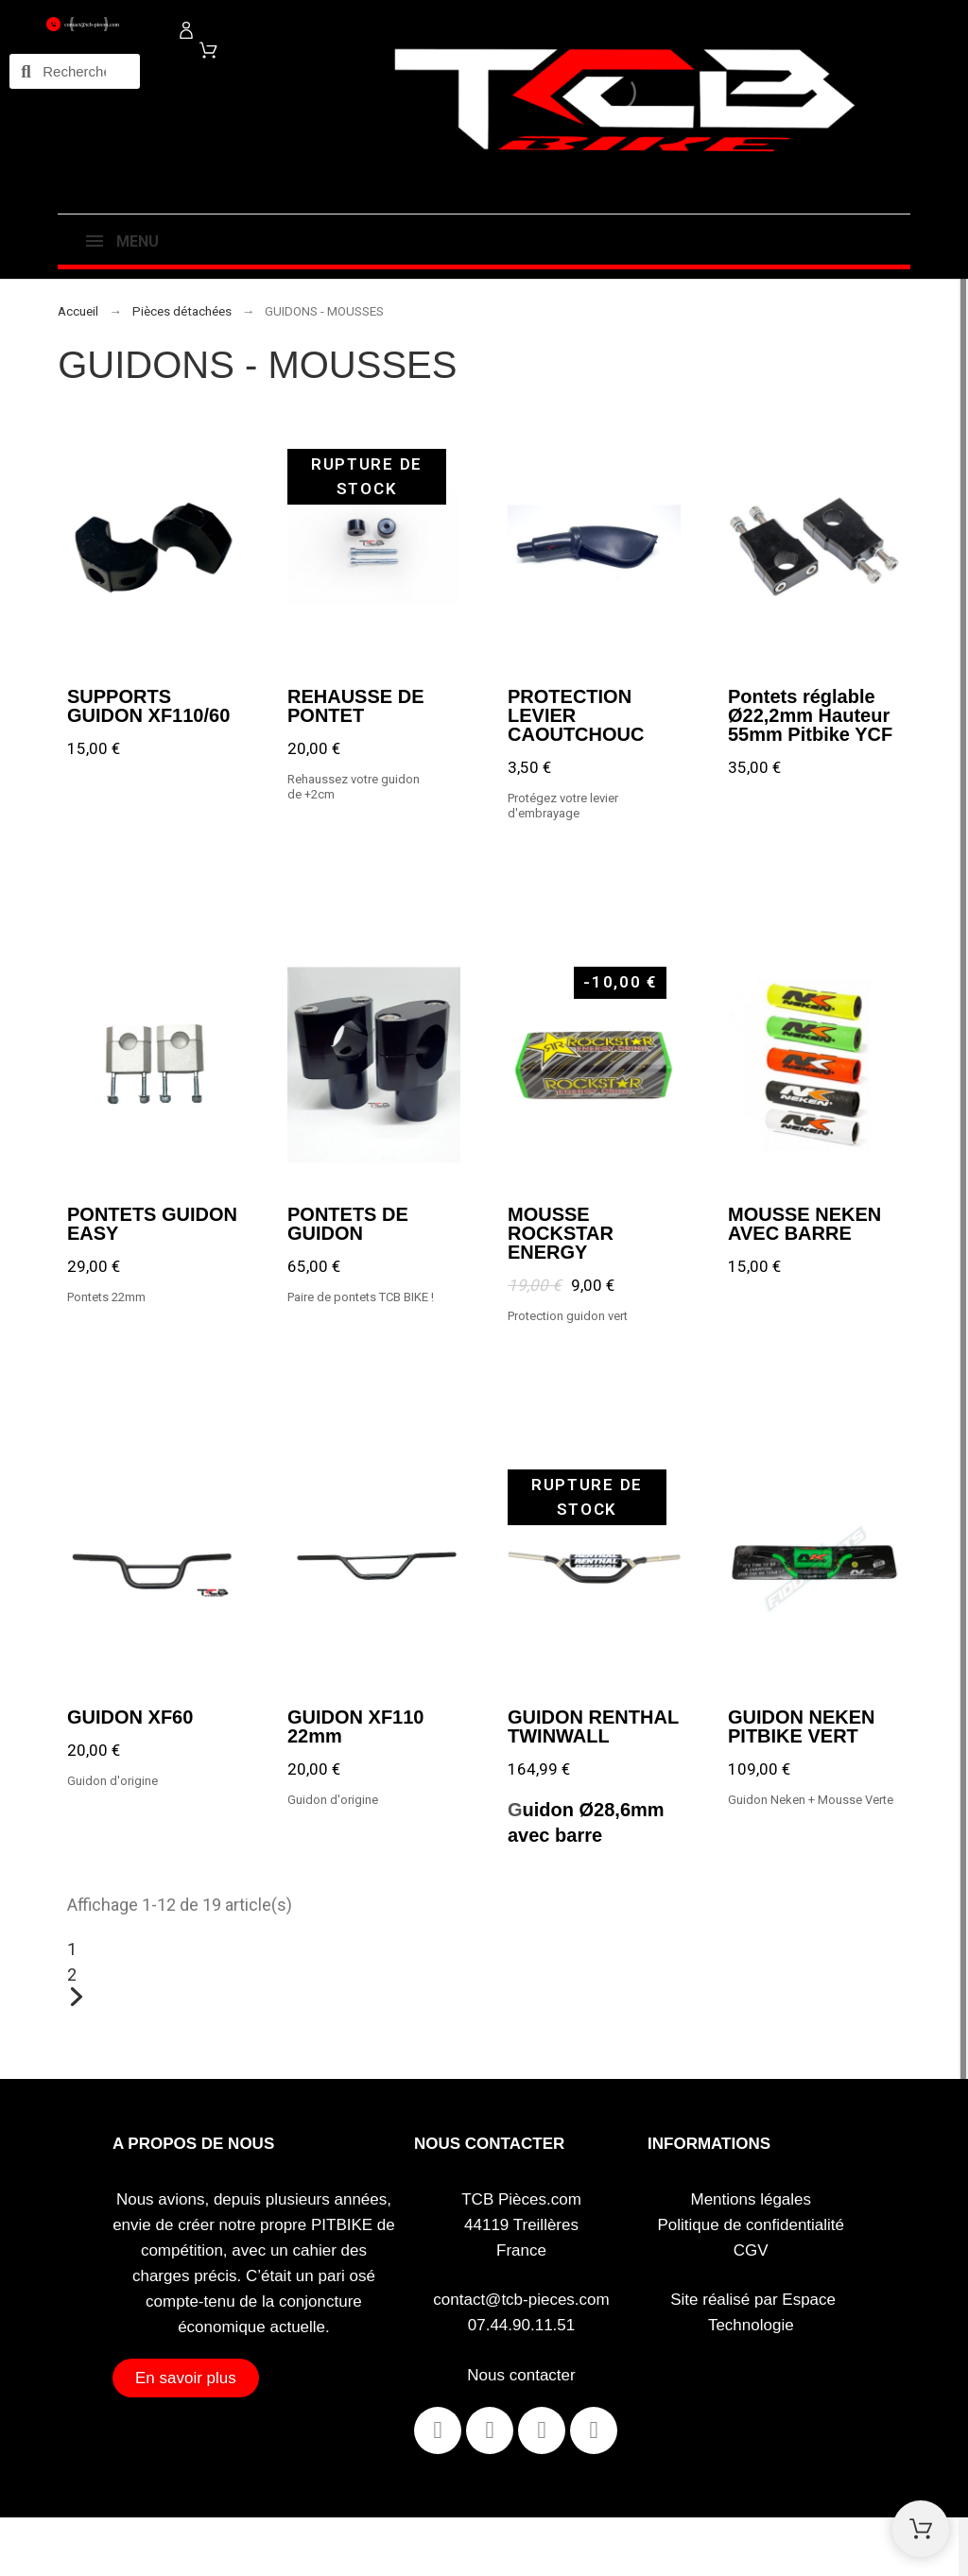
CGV (751, 2250)
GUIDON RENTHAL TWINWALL (593, 1726)
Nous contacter (521, 2375)
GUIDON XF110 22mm (355, 1726)
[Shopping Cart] (920, 2528)
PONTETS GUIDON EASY (152, 1223)
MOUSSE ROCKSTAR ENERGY (561, 1232)
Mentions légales (750, 2199)
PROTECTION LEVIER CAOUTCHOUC (576, 714)
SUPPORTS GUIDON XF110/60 (148, 705)
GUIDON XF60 (130, 1717)
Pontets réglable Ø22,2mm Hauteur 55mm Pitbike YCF (810, 714)
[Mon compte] (186, 30)
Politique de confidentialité (751, 2225)
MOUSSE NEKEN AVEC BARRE (804, 1223)
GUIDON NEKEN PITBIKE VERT (801, 1726)
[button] (185, 2378)
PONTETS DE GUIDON (347, 1223)
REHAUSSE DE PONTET (355, 705)
